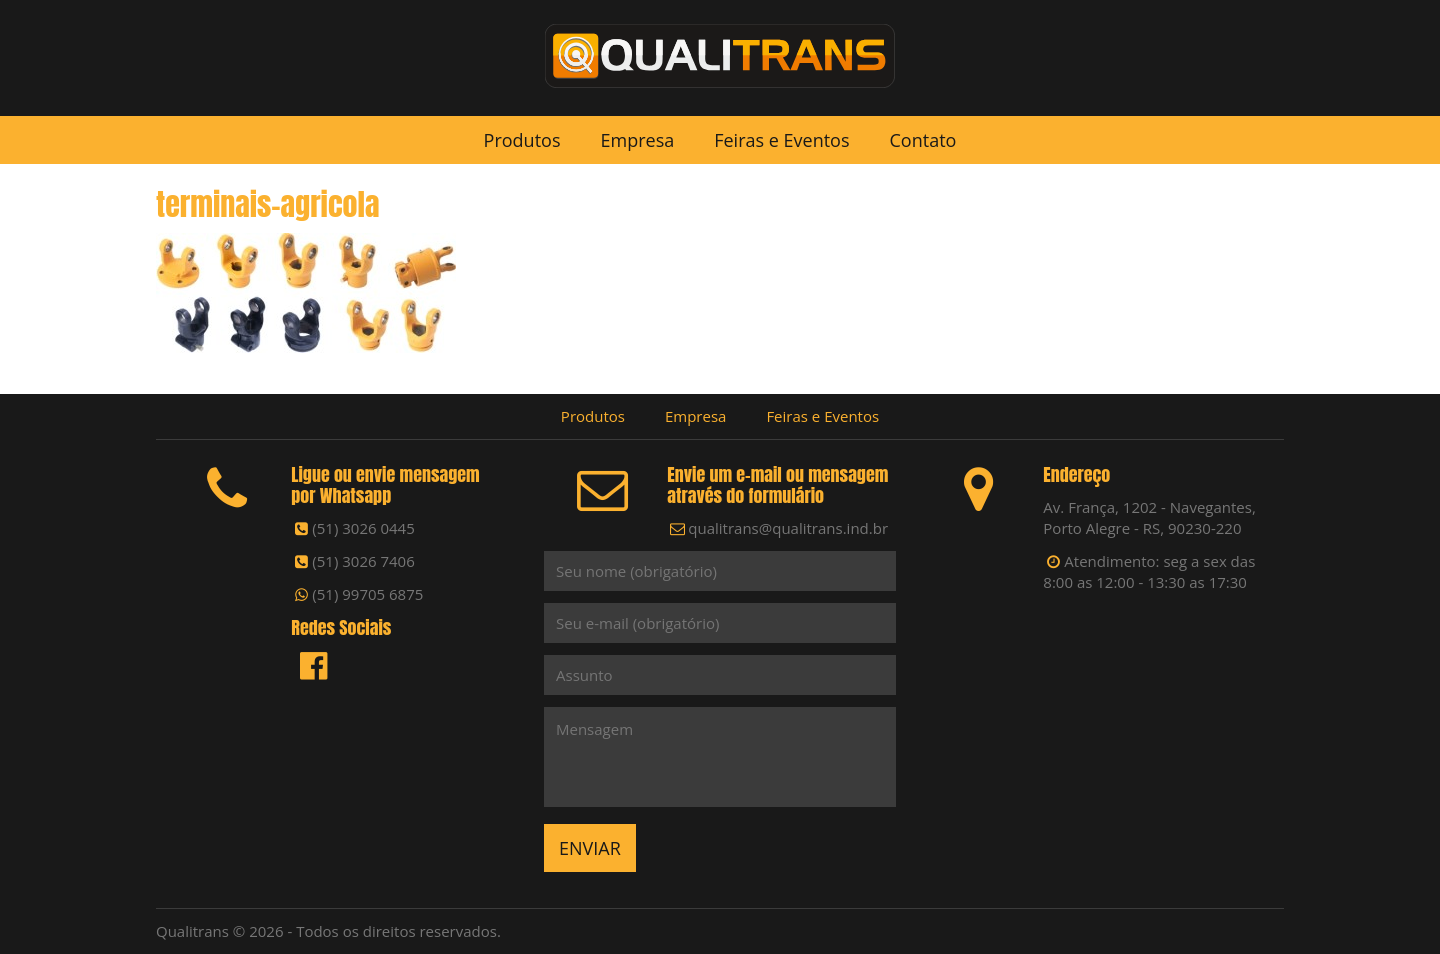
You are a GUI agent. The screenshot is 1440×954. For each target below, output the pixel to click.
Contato (923, 140)
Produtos (522, 140)
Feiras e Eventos (781, 140)
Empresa (637, 140)
